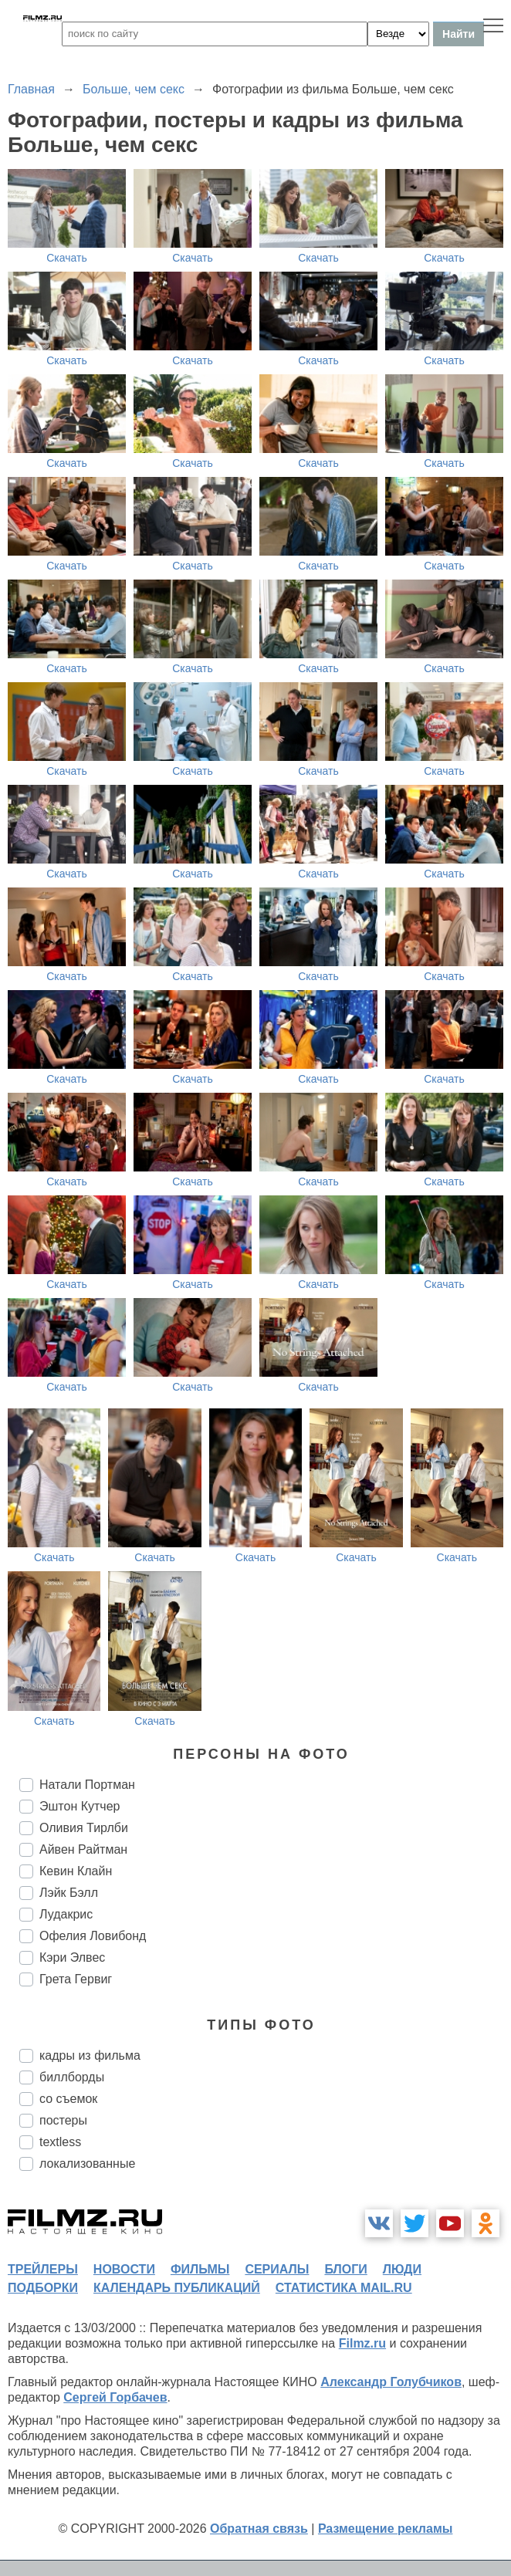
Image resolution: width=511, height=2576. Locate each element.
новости (124, 2269)
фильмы (200, 2269)
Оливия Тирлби (83, 1827)
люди (402, 2269)
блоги (345, 2269)
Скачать (66, 258)
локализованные (87, 2163)
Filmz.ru (362, 2343)
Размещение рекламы (385, 2528)
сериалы (277, 2269)
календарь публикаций (176, 2287)
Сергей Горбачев (115, 2397)
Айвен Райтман (83, 1849)
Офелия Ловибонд (92, 1935)
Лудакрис (66, 1914)
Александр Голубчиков (391, 2381)
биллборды (71, 2077)
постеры (63, 2120)
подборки (43, 2287)
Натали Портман (87, 1784)
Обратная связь (259, 2528)
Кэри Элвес (72, 1957)
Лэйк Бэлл (68, 1892)
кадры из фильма (89, 2055)
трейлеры (43, 2269)
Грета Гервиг (75, 1979)
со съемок (68, 2098)
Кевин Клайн (75, 1871)
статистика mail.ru (344, 2287)
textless (60, 2141)
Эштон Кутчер (79, 1806)
